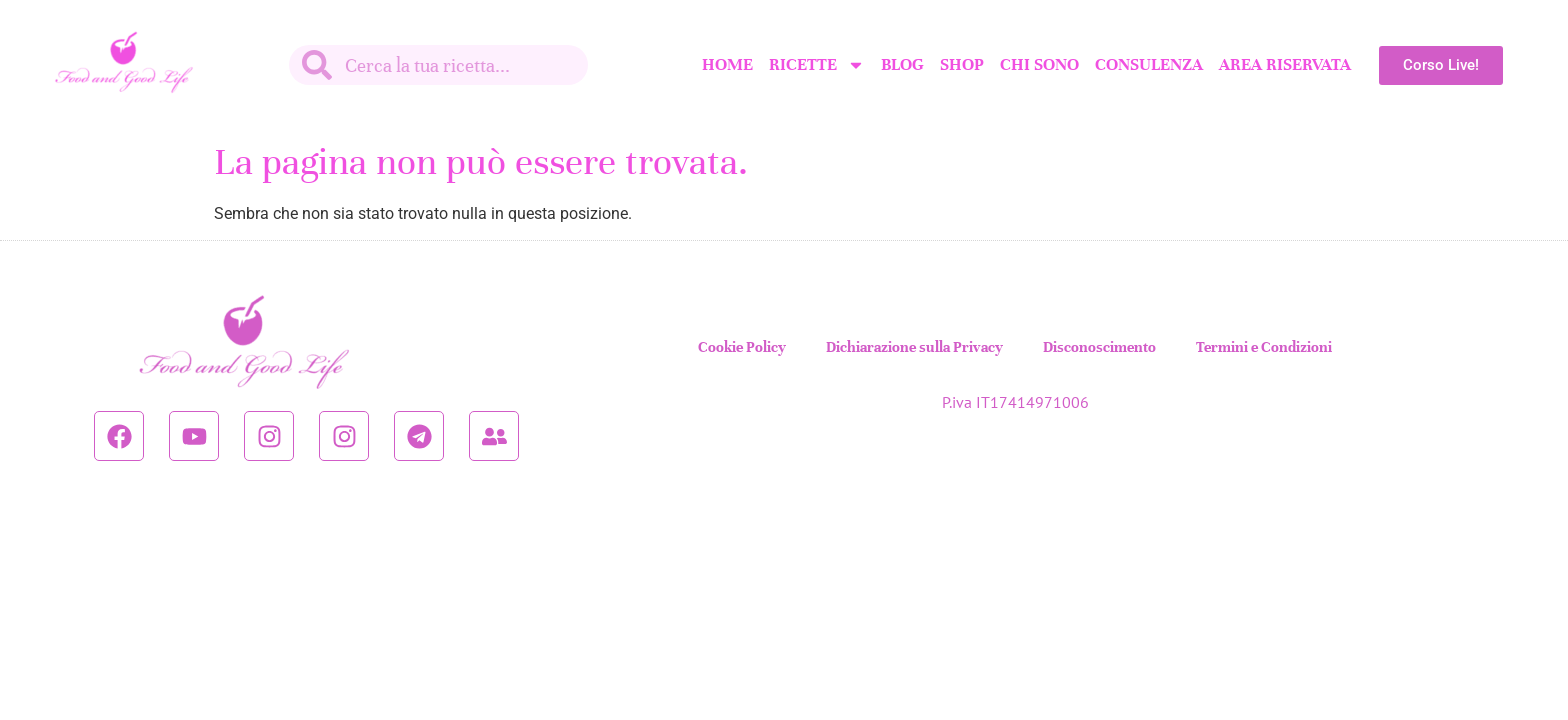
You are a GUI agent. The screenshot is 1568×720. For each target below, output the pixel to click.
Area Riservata (1285, 64)
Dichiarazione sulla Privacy (914, 347)
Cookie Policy (742, 347)
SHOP (962, 64)
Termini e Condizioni (1264, 347)
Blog (902, 64)
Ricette (817, 65)
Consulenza (1149, 64)
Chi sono (1039, 64)
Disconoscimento (1099, 347)
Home (727, 64)
